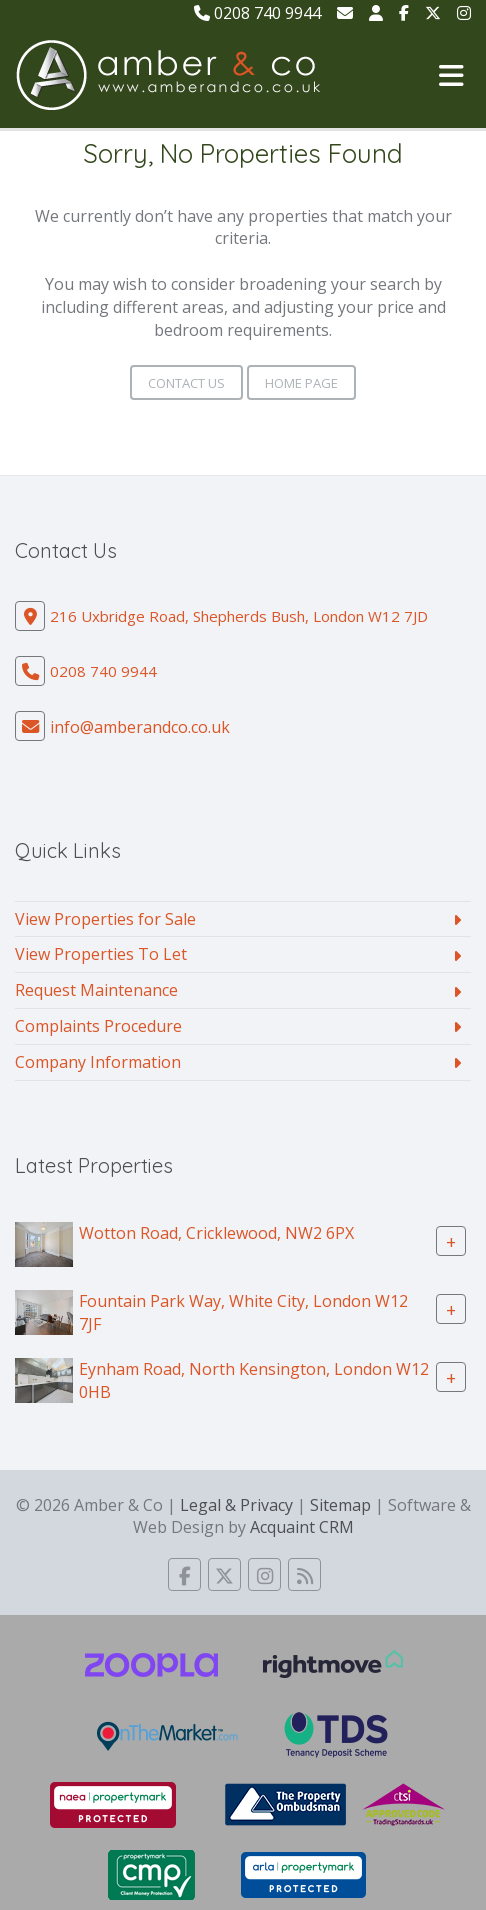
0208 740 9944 (257, 13)
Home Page (301, 383)
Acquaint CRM (302, 1527)
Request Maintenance (96, 990)
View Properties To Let (101, 954)
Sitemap (340, 1505)
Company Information (98, 1062)
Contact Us (186, 383)
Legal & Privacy (236, 1505)
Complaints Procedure (98, 1026)
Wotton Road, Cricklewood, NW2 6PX (216, 1232)
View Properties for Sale (105, 919)
